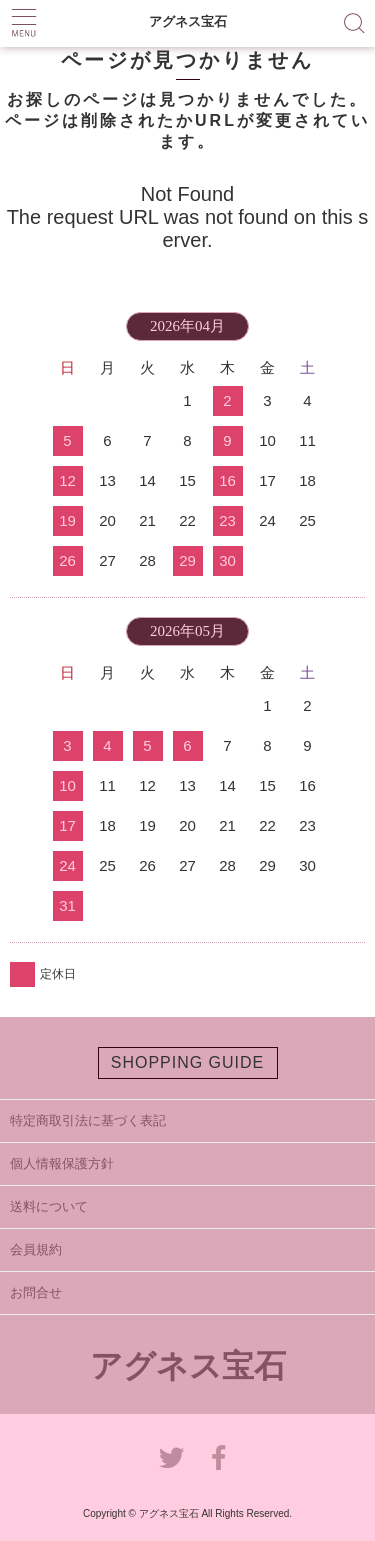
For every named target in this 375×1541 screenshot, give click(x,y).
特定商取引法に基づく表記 (88, 1120)
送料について (49, 1206)
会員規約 (36, 1249)
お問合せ (36, 1292)
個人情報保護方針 (62, 1163)
